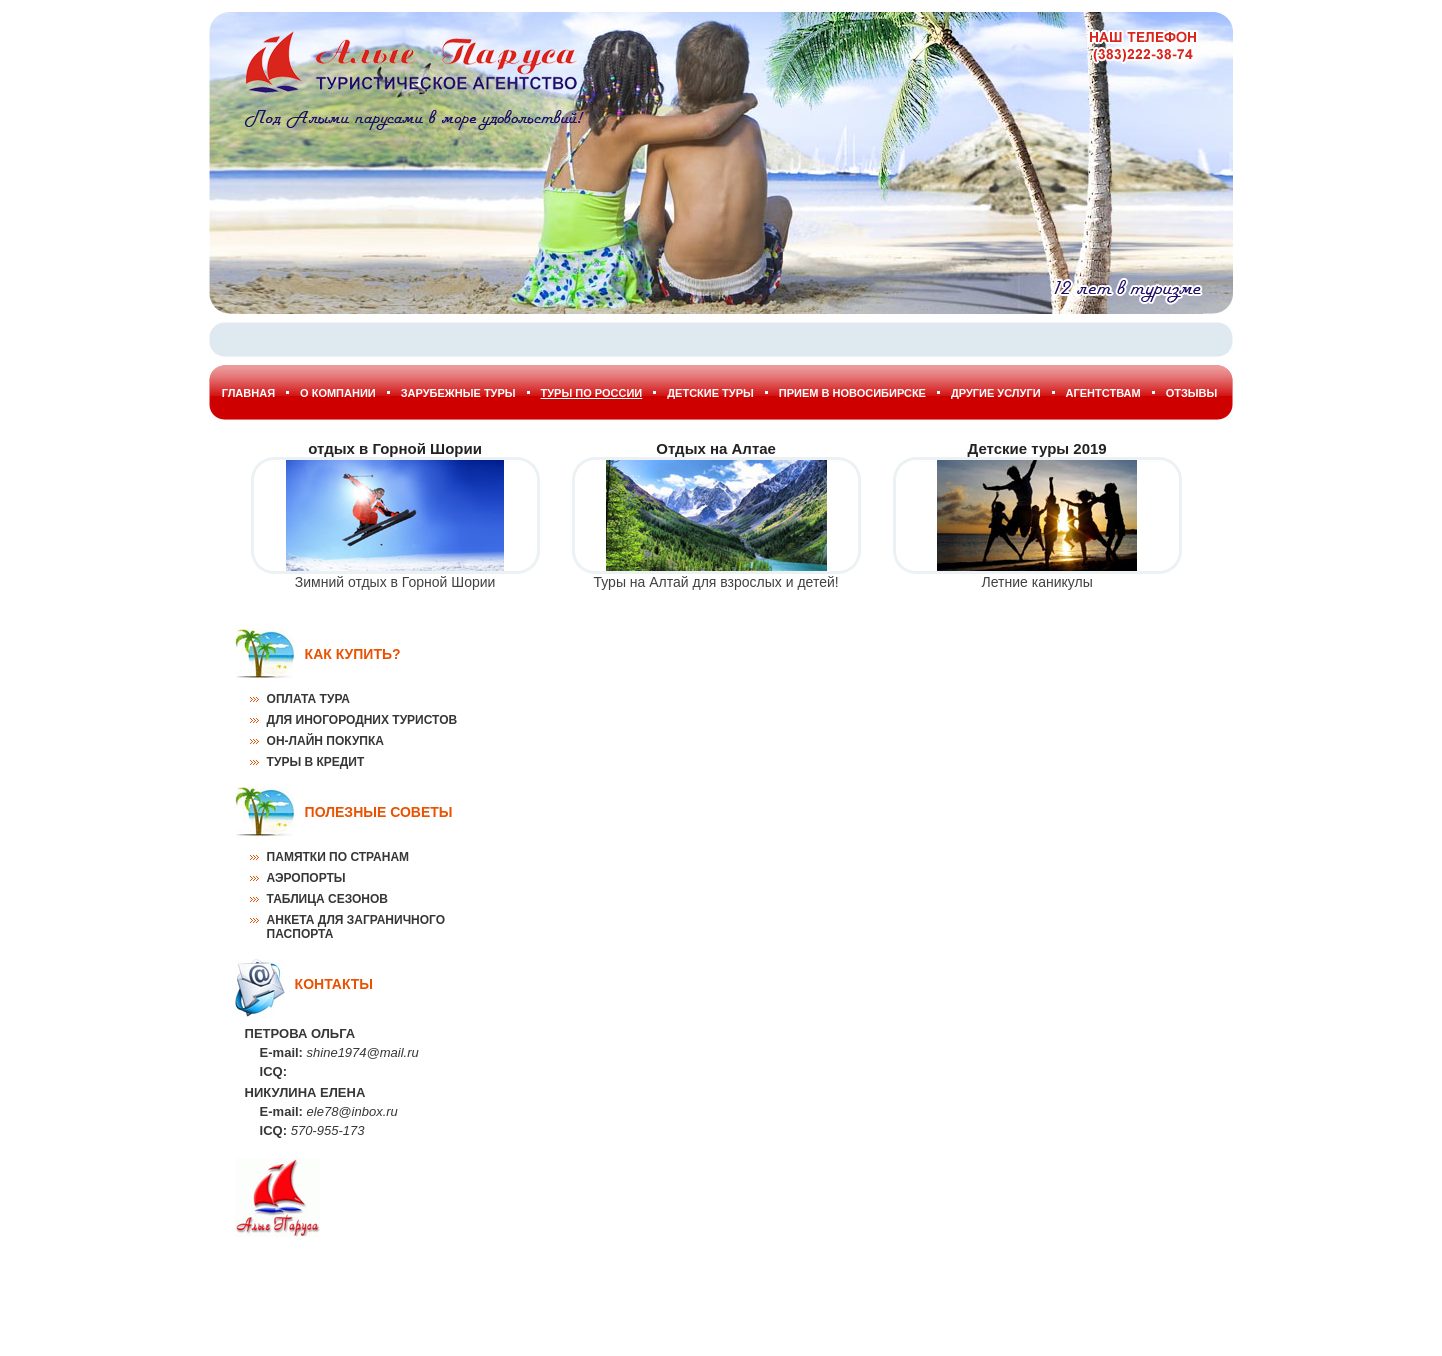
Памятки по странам (338, 857)
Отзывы (1192, 393)
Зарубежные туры (458, 393)
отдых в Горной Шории (395, 448)
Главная (248, 393)
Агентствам (1103, 393)
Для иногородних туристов (362, 720)
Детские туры (710, 393)
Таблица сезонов (327, 899)
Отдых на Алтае (716, 448)
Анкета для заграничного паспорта (356, 927)
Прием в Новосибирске (852, 393)
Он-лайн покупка (325, 741)
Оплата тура (308, 699)
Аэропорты (306, 878)
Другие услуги (996, 393)
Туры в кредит (316, 762)
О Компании (338, 393)
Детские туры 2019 (1037, 448)
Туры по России (592, 393)
